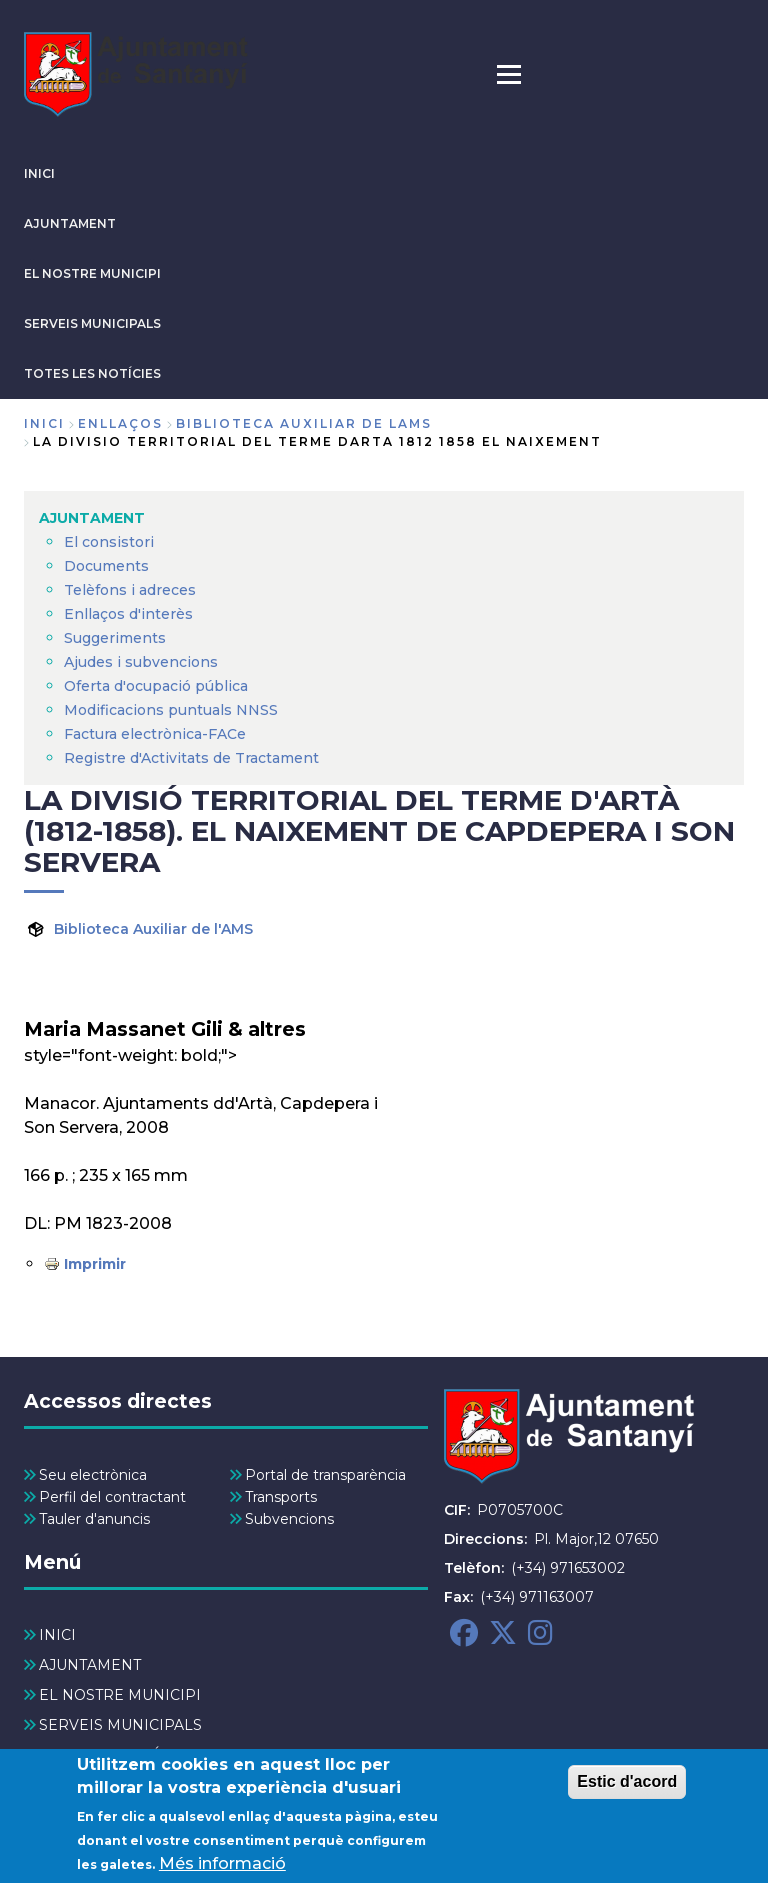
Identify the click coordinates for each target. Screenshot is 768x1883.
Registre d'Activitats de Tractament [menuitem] (191, 758)
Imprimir (95, 1264)
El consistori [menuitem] (109, 542)
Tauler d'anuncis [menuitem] (94, 1519)
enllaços (120, 423)
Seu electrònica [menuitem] (93, 1475)
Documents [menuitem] (106, 566)
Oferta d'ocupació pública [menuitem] (156, 686)
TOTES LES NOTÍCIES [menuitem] (116, 1755)
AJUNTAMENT (70, 223)
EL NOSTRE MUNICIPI (92, 273)
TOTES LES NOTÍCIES (92, 373)
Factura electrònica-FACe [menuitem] (155, 734)
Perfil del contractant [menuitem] (112, 1497)
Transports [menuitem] (281, 1497)
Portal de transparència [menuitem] (325, 1475)
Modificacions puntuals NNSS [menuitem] (171, 710)
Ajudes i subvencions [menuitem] (141, 662)
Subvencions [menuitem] (289, 1519)
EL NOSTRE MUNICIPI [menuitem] (120, 1695)
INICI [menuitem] (57, 1635)
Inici (44, 423)
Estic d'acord (627, 1790)
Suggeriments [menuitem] (115, 638)
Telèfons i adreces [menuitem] (130, 590)
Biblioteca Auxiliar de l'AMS (153, 929)
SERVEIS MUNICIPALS (92, 323)
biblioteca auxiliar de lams (304, 423)
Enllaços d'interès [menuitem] (128, 614)
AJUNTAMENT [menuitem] (92, 518)
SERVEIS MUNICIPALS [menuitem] (120, 1725)
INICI (39, 173)
